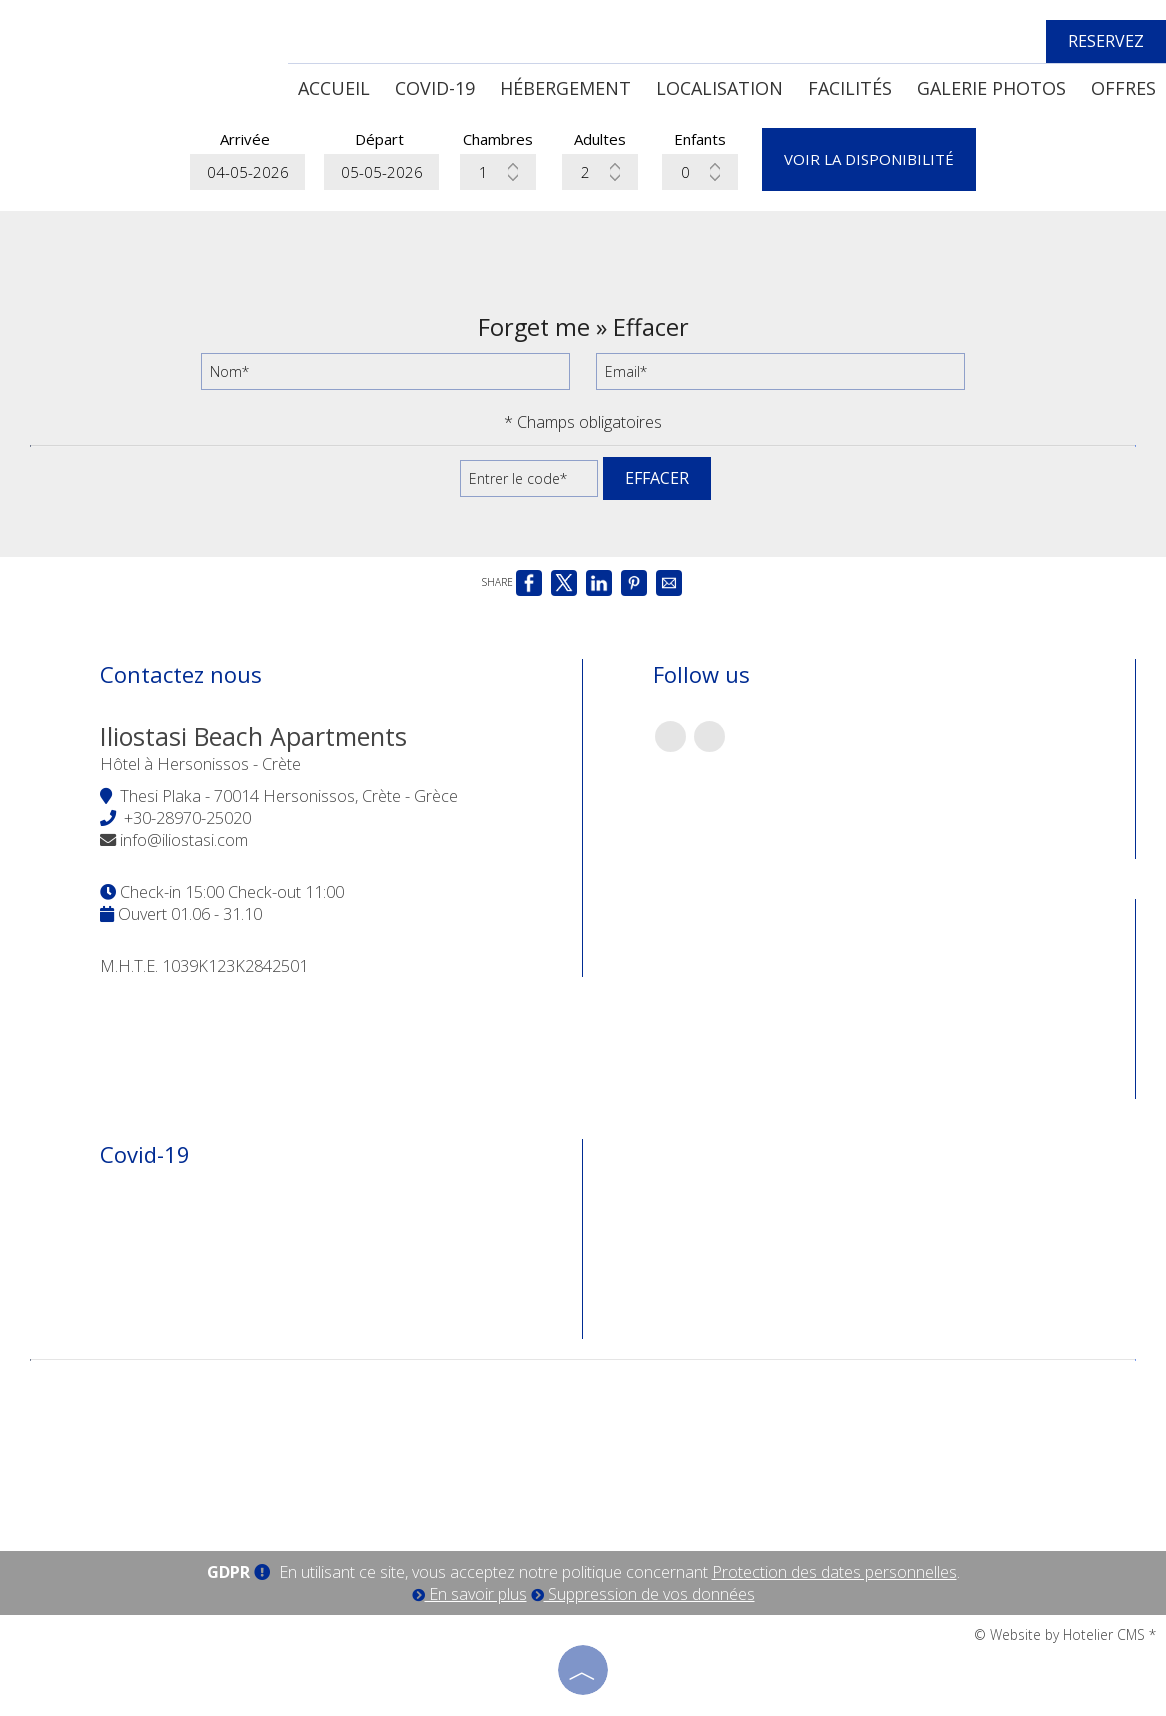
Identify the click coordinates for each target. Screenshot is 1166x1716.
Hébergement (565, 88)
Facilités (850, 88)
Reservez (1106, 41)
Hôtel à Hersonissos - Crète (200, 764)
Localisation (719, 88)
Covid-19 (435, 88)
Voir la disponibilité (869, 159)
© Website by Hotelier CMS (1061, 1634)
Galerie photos (991, 88)
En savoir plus (469, 1594)
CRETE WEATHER (583, 1446)
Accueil (334, 88)
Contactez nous (181, 674)
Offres (1123, 88)
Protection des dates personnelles (834, 1572)
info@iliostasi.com (184, 840)
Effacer (657, 478)
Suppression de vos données (643, 1594)
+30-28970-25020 (187, 818)
